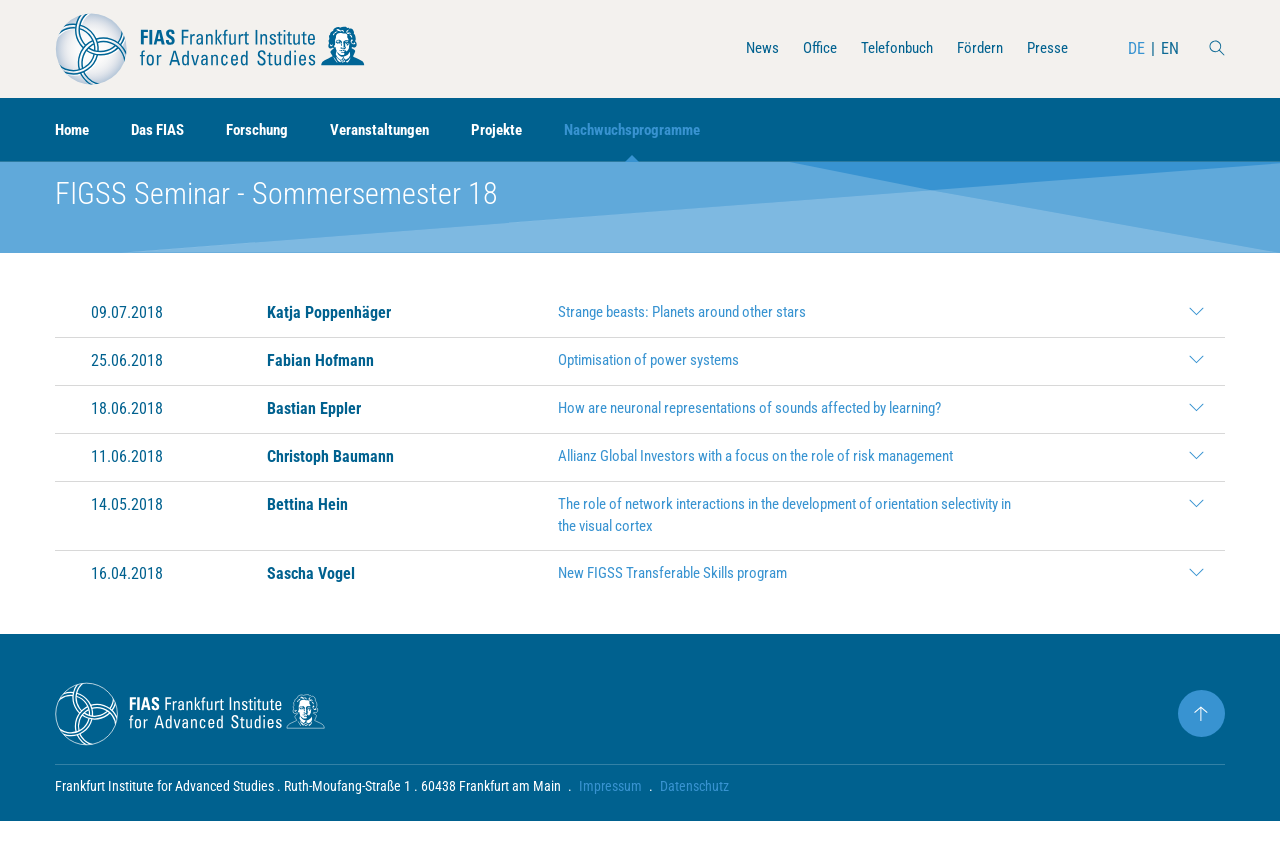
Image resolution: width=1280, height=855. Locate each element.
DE (1136, 48)
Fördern (975, 48)
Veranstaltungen (398, 130)
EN (1170, 48)
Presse (1046, 48)
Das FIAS (164, 130)
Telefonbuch (886, 48)
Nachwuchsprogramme (664, 130)
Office (804, 48)
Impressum (610, 820)
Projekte (521, 130)
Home (74, 130)
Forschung (269, 130)
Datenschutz (694, 820)
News (744, 48)
